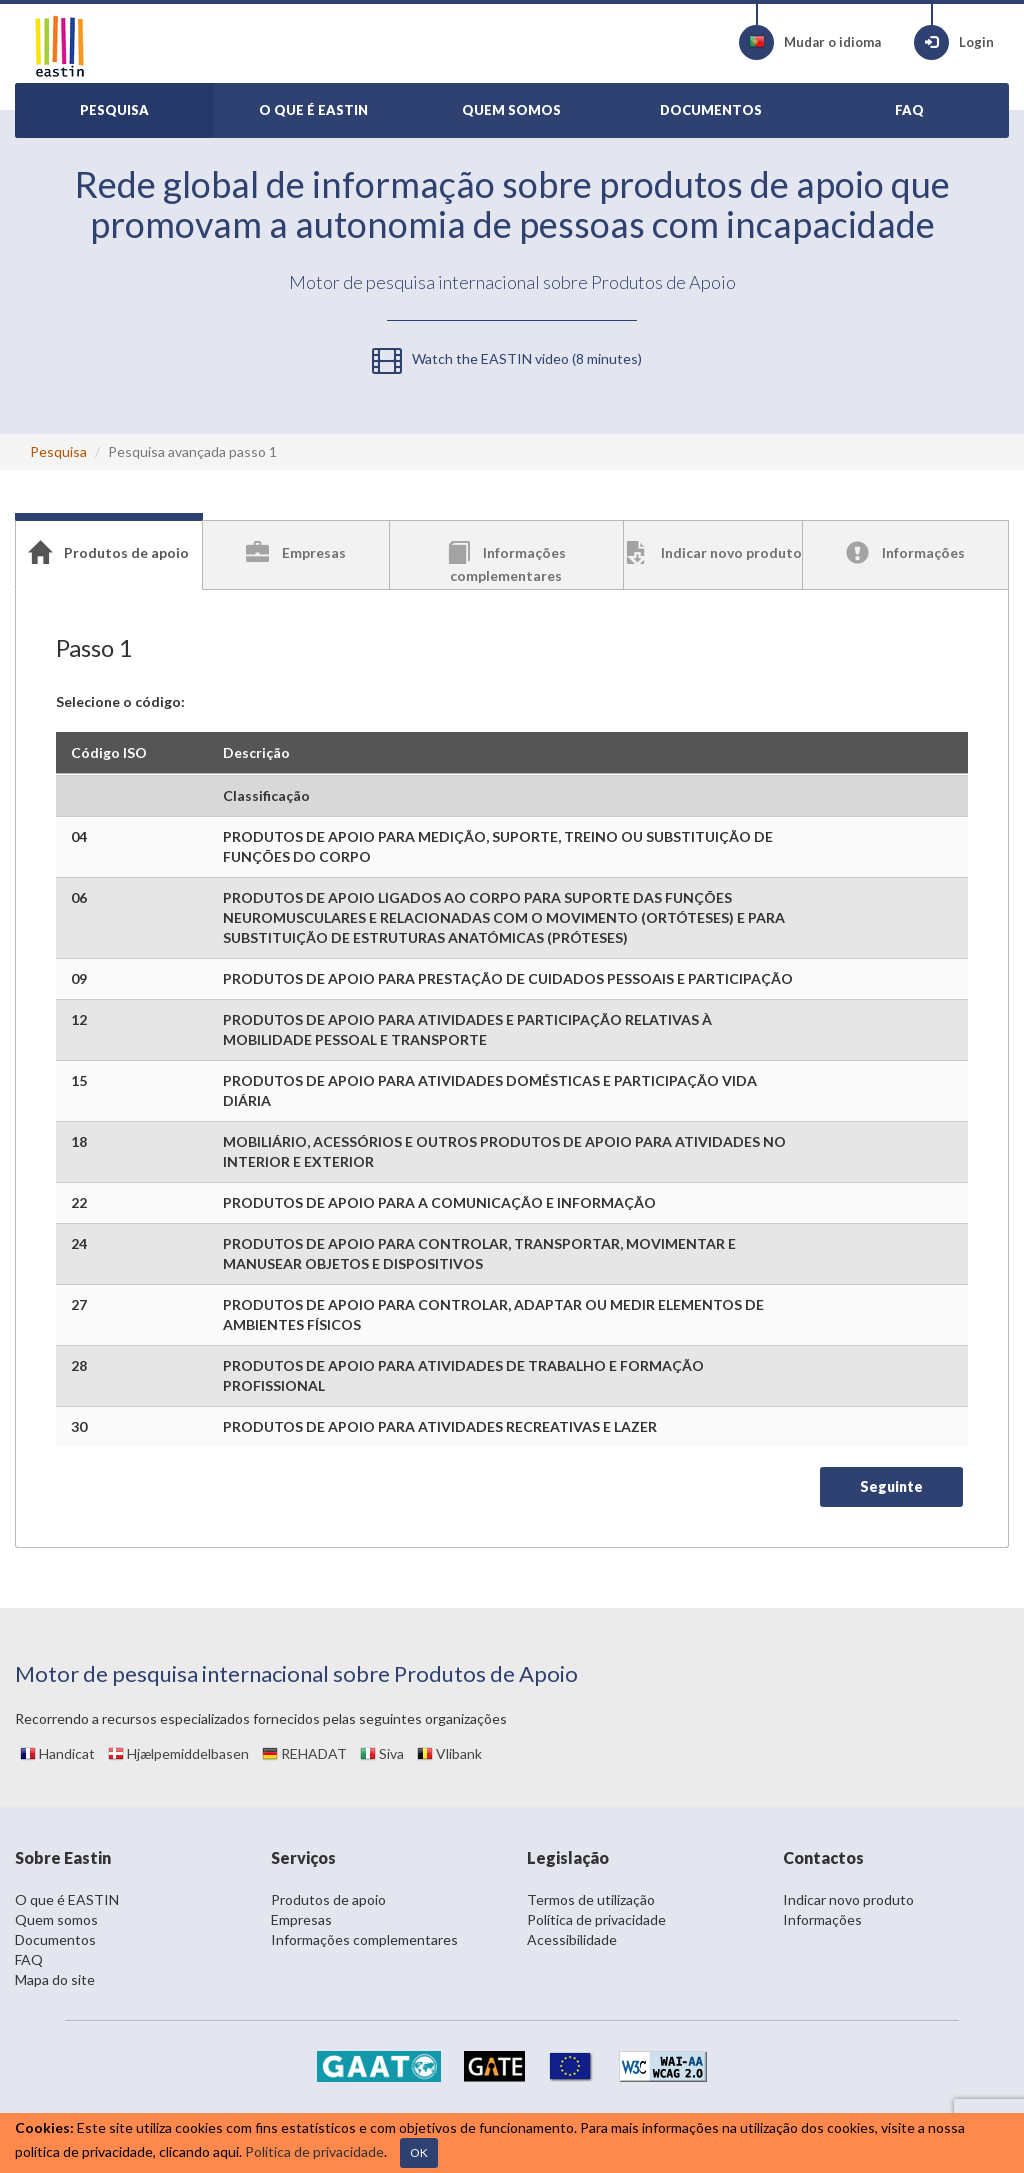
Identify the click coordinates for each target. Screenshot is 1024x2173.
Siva (382, 1753)
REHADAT (304, 1753)
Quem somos (56, 1919)
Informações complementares (364, 1939)
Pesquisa (58, 451)
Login (954, 42)
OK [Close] (419, 2152)
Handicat (57, 1753)
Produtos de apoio (328, 1899)
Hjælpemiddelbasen (178, 1753)
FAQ (29, 1959)
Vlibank (449, 1753)
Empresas (301, 1919)
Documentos (55, 1939)
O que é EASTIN (67, 1899)
